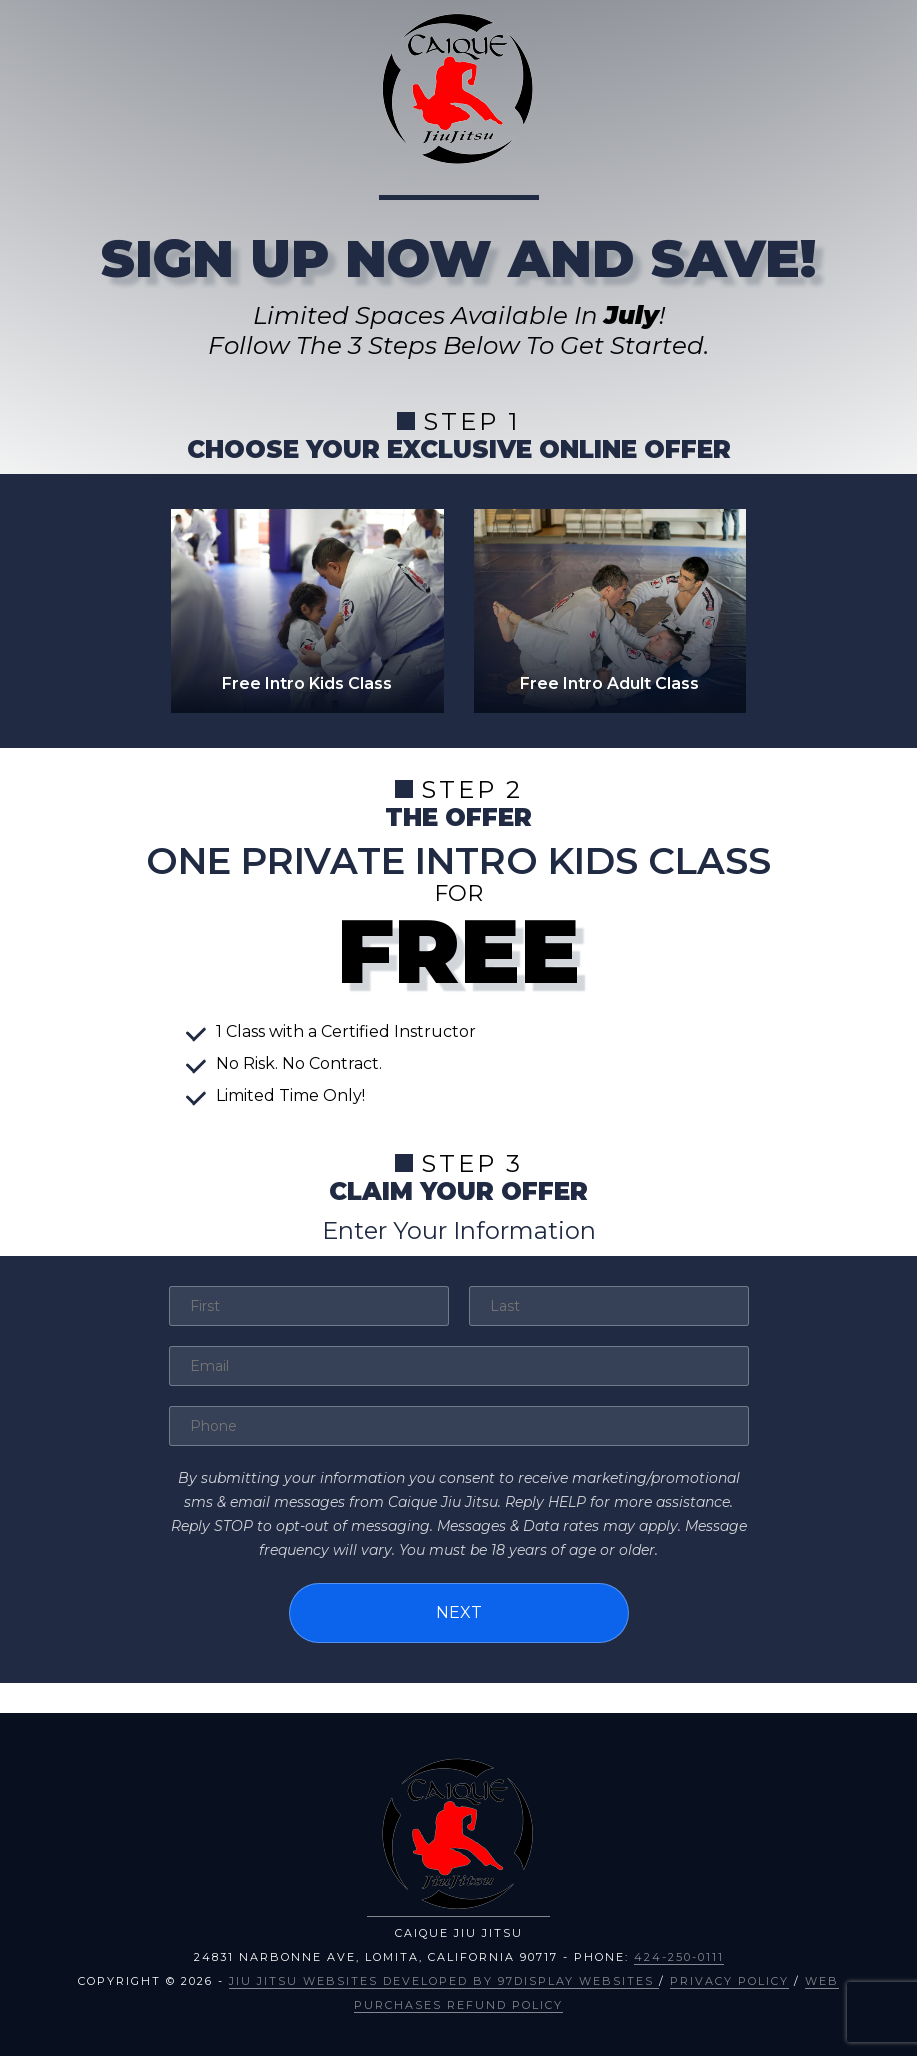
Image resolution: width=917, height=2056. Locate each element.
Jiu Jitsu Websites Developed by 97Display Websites (444, 1980)
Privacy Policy (729, 1980)
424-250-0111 (679, 1956)
